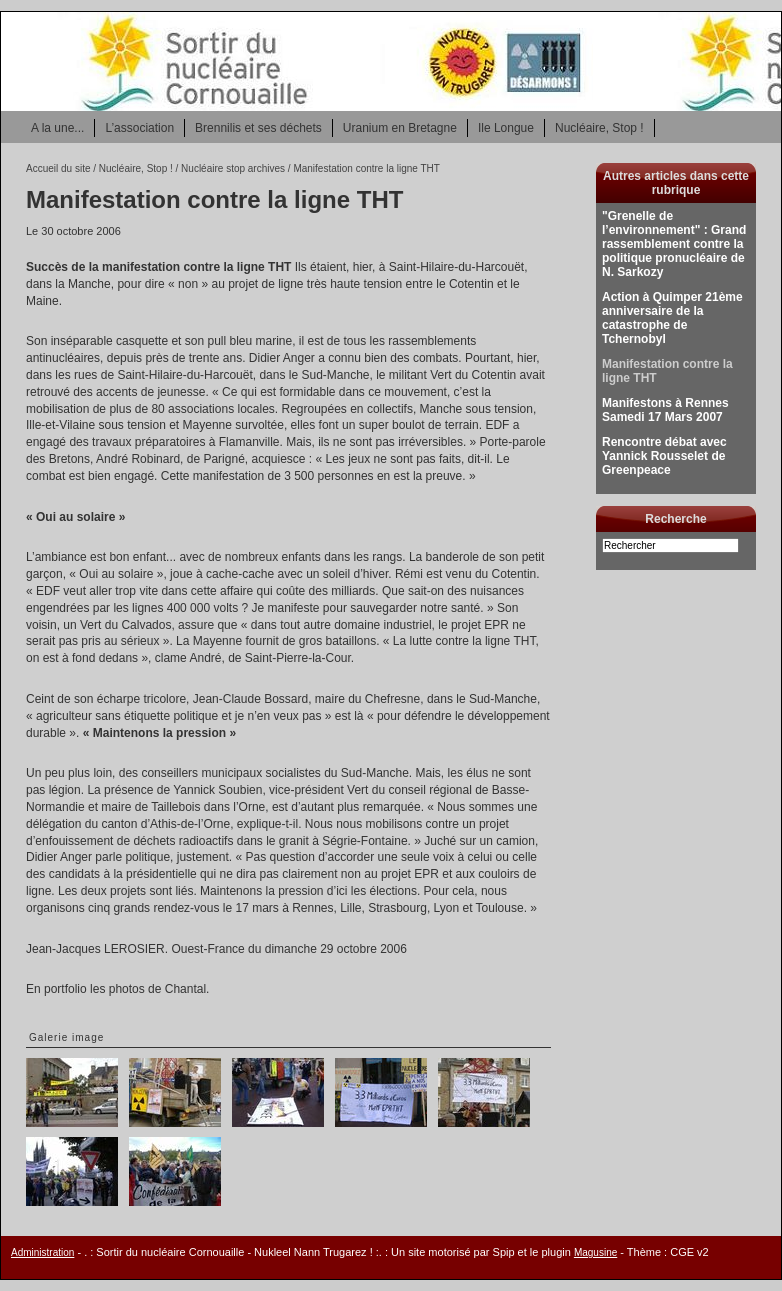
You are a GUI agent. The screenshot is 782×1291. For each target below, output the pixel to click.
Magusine (595, 1252)
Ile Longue (506, 128)
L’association (139, 128)
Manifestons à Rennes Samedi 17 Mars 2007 (665, 410)
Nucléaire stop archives (233, 168)
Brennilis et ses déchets (258, 128)
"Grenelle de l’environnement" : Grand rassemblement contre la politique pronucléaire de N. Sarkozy (674, 244)
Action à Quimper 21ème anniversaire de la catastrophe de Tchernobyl (672, 318)
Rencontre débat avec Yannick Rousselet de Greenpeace (664, 456)
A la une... (57, 128)
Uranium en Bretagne (400, 128)
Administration (42, 1252)
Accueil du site (58, 168)
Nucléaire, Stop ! (599, 128)
